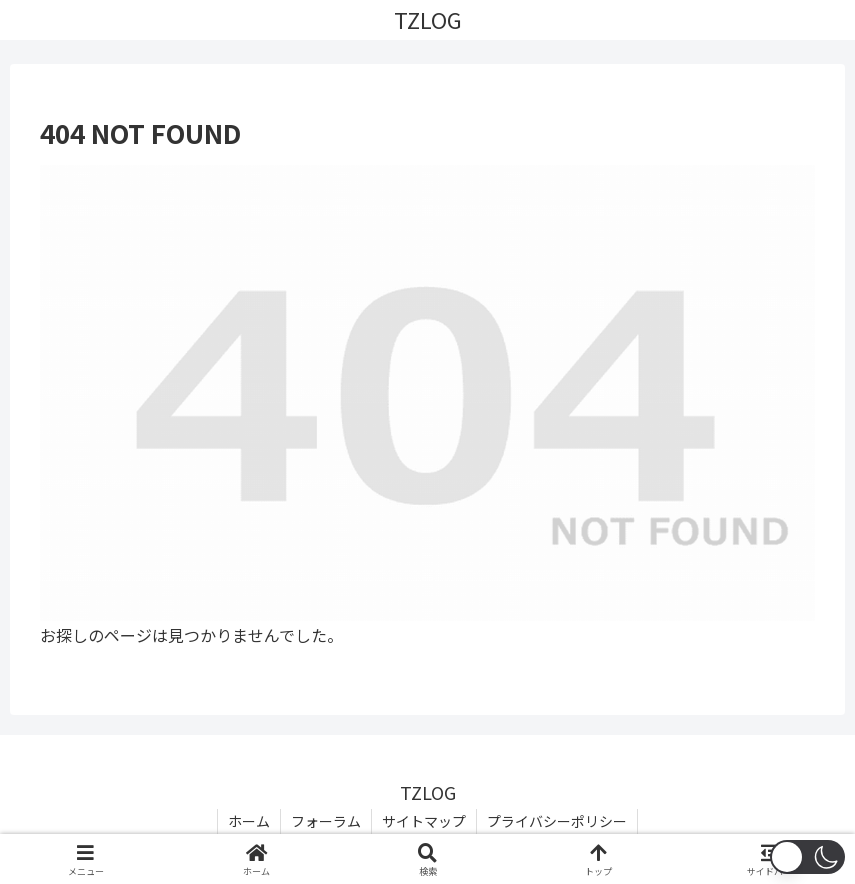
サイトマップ (424, 821)
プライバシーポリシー (557, 821)
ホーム (249, 821)
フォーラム (326, 821)
